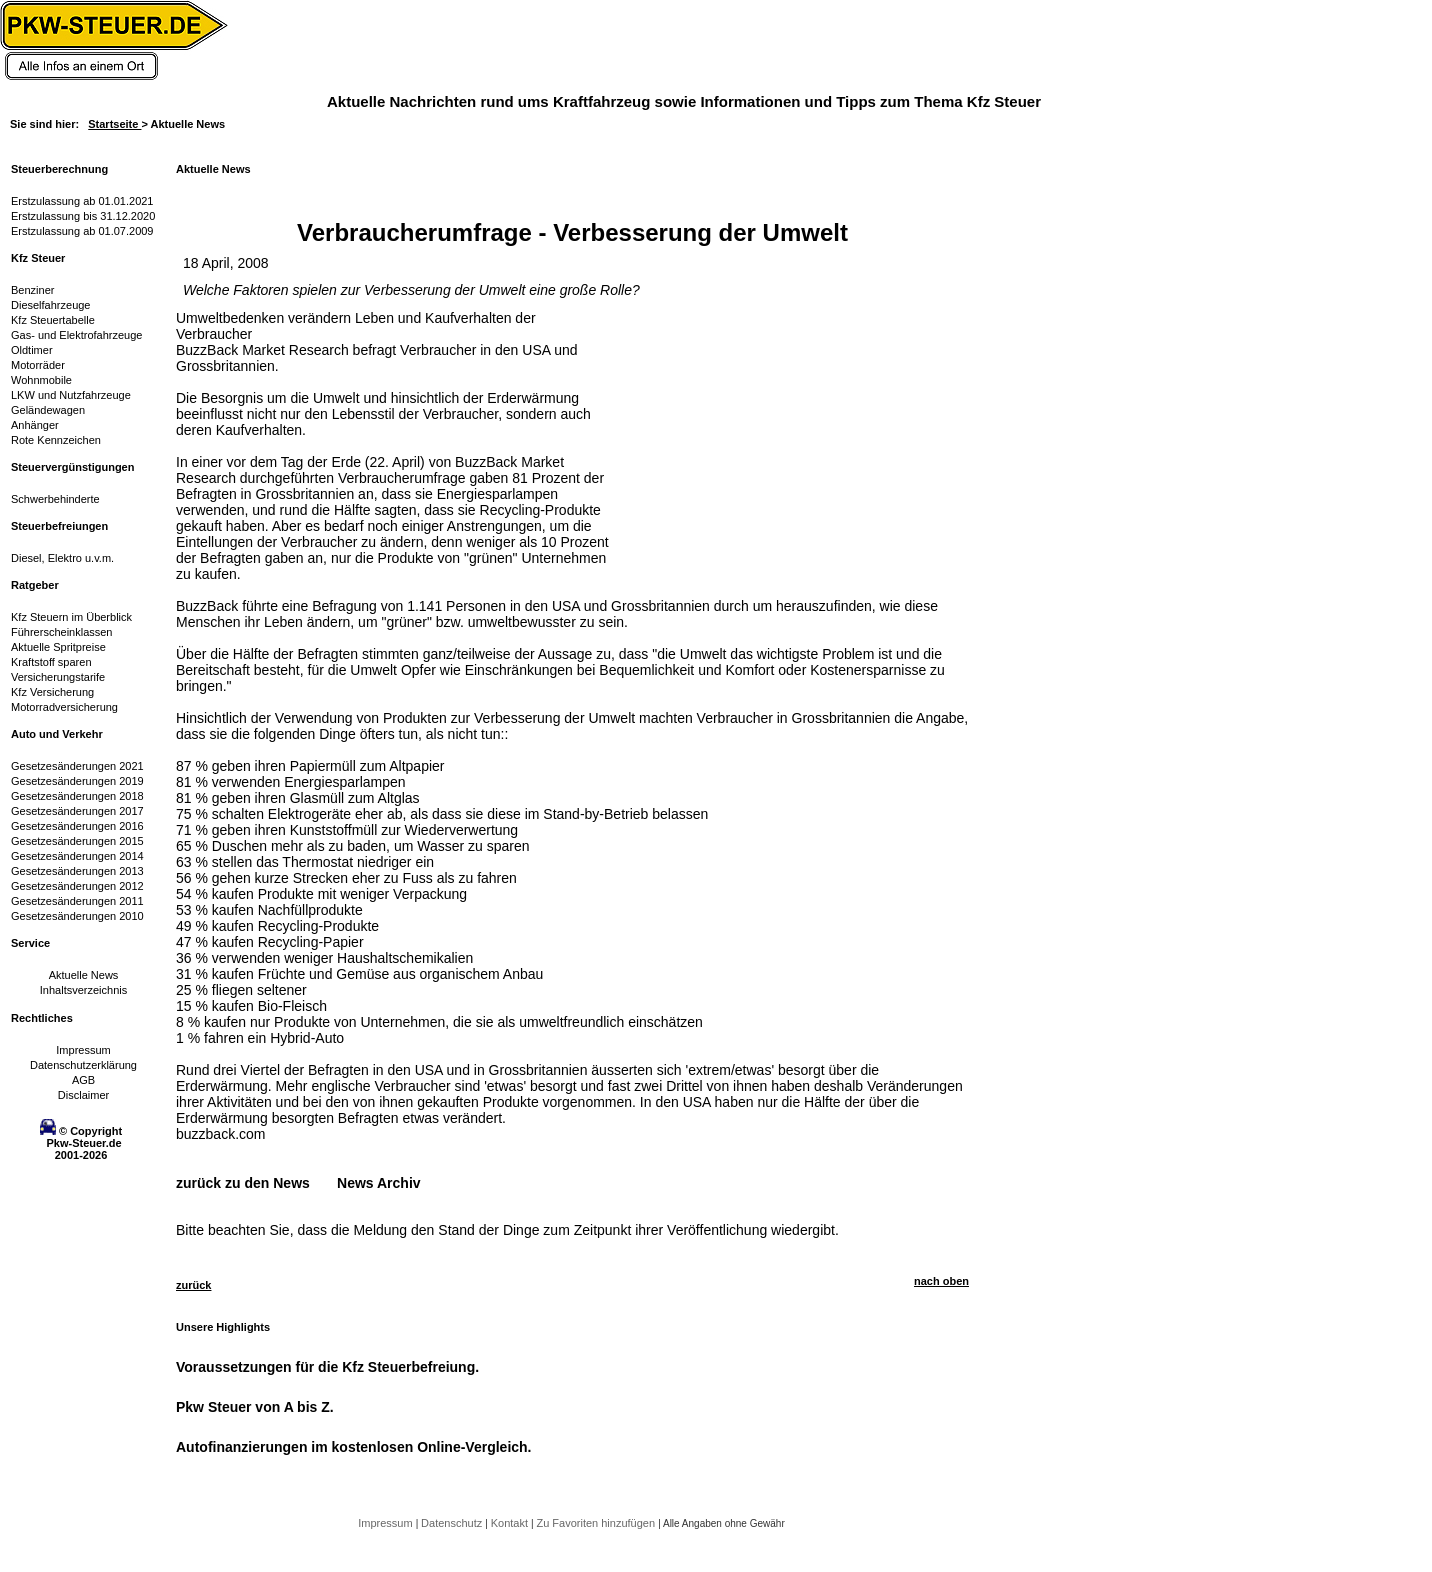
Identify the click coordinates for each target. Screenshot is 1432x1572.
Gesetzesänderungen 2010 (77, 916)
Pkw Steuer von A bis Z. (255, 1407)
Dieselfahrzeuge (51, 305)
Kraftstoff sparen (51, 662)
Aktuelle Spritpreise (58, 647)
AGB (83, 1080)
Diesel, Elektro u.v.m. (62, 558)
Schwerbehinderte (55, 499)
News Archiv (379, 1183)
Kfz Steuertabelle (53, 320)
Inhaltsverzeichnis (83, 990)
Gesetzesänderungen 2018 (77, 796)
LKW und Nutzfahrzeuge (71, 395)
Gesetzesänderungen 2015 (77, 841)
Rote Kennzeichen (56, 440)
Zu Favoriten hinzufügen (597, 1523)
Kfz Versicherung (52, 692)
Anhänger (35, 425)
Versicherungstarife (58, 677)
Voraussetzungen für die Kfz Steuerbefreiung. (327, 1367)
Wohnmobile (41, 380)
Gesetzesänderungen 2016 (77, 826)
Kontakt (511, 1523)
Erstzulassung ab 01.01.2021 (82, 201)
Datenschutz (453, 1523)
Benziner (32, 290)
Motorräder (38, 365)
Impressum (83, 1050)
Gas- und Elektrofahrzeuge (76, 335)
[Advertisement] (766, 435)
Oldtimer (32, 350)
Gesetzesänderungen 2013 (77, 871)
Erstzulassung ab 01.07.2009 (82, 231)
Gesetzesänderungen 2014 (77, 856)
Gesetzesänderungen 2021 (77, 766)
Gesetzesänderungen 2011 (77, 901)
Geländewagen (48, 410)
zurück (193, 1285)
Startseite (114, 124)
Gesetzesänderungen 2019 (77, 781)
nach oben (941, 1281)
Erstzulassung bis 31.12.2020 (83, 216)
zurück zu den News (243, 1183)
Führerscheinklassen (62, 632)
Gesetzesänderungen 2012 (77, 886)
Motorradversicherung (64, 707)
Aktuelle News (84, 975)
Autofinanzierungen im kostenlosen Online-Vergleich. (354, 1447)
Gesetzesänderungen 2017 (77, 811)
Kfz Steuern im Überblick (71, 617)
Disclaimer (83, 1095)
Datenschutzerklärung (83, 1065)
